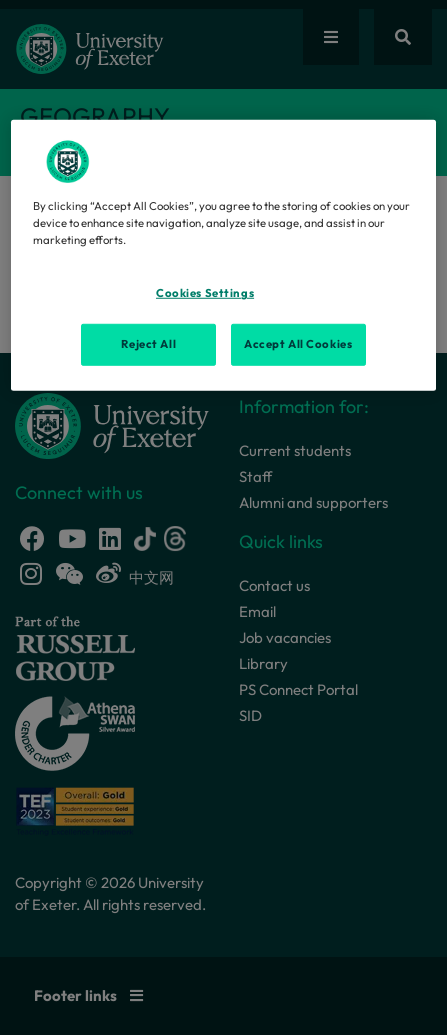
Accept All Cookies (298, 344)
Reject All (148, 344)
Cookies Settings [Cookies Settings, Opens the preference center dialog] (205, 293)
